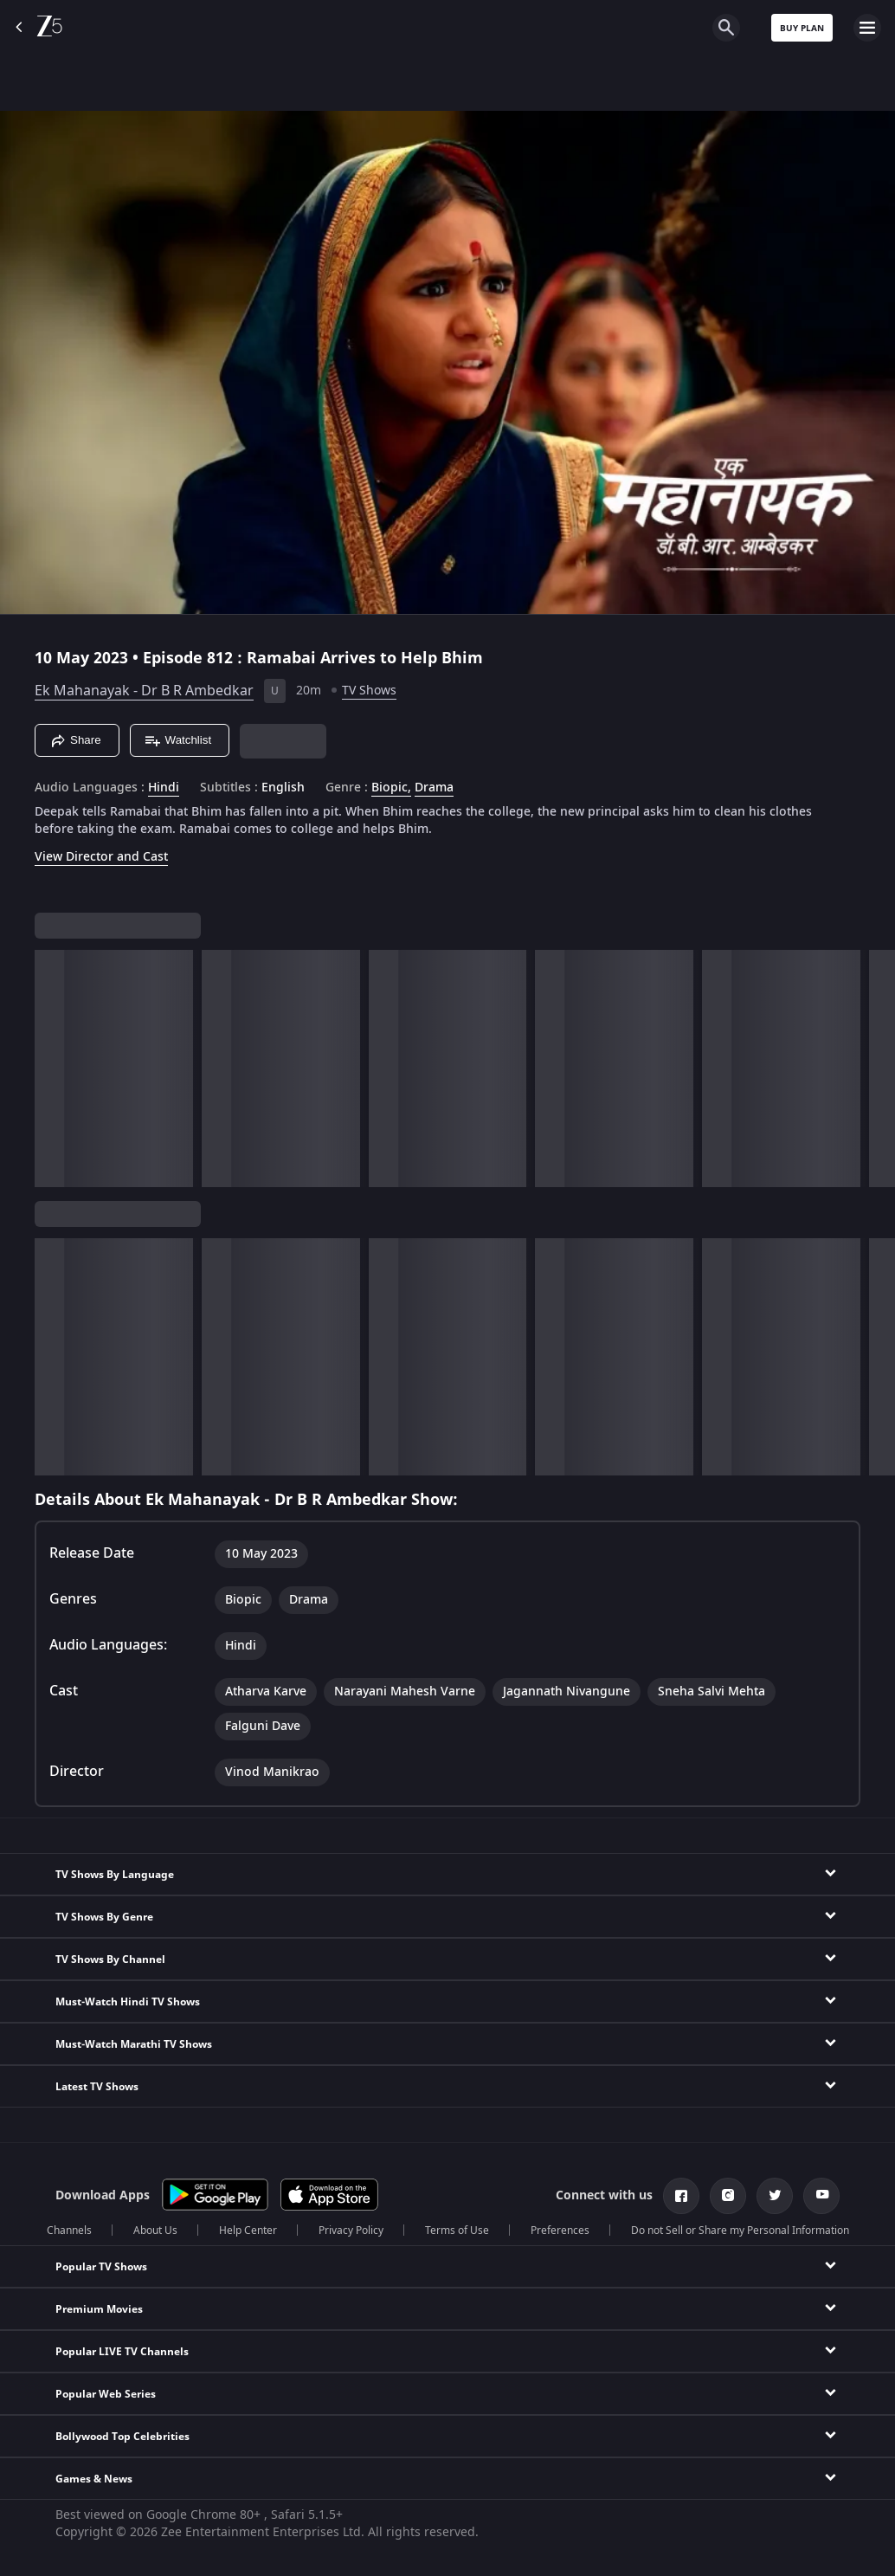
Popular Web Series (105, 2394)
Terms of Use (457, 2230)
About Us (155, 2230)
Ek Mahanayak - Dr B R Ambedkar (144, 691)
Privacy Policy (351, 2230)
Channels (69, 2230)
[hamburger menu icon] (867, 28)
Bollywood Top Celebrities (122, 2436)
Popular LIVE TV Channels (122, 2352)
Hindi (163, 788)
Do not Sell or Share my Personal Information (740, 2230)
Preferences (560, 2230)
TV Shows (369, 690)
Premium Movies (99, 2309)
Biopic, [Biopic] (391, 788)
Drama (434, 788)
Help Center (248, 2230)
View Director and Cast (101, 857)
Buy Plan (802, 28)
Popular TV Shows (101, 2267)
